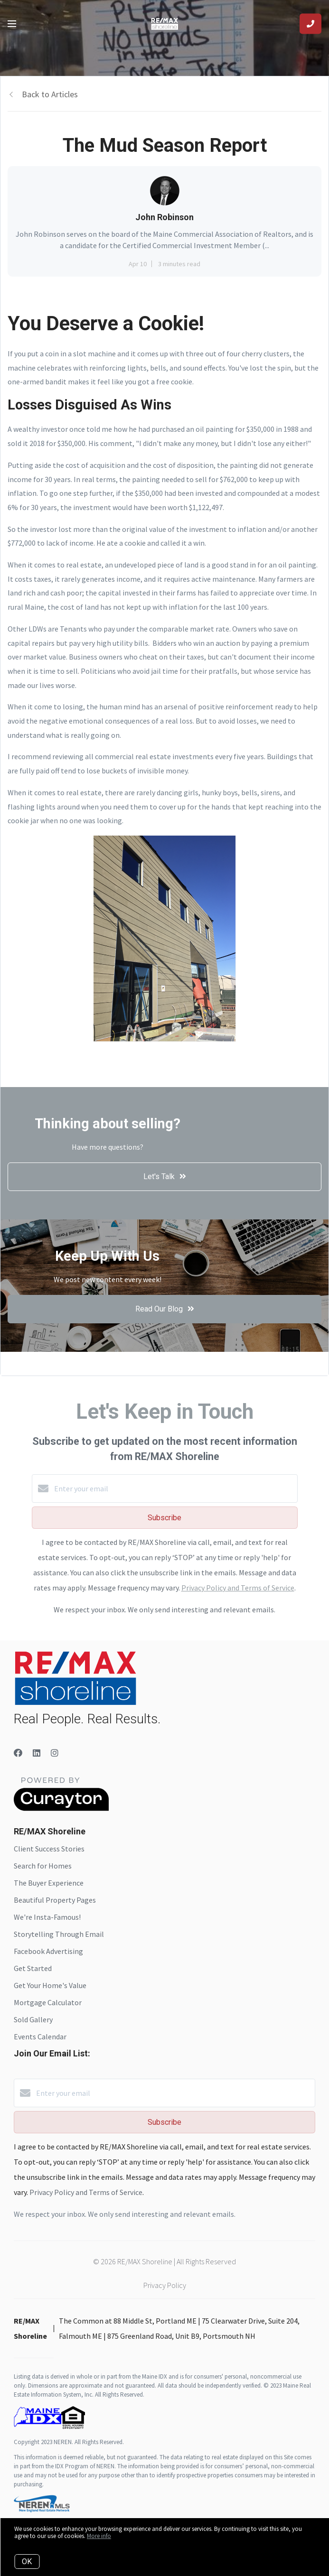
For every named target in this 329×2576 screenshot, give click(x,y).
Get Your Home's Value (50, 1985)
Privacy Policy (164, 2285)
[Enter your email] (174, 1488)
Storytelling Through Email (59, 1934)
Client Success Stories (49, 1848)
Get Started (33, 1968)
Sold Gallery (33, 2019)
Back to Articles (50, 94)
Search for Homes (43, 1865)
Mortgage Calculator (48, 2002)
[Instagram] (54, 1753)
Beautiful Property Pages (55, 1900)
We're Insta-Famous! (47, 1917)
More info (99, 2536)
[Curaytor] (61, 1808)
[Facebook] (18, 1753)
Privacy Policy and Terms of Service (237, 1587)
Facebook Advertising (48, 1951)
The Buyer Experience (49, 1883)
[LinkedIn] (36, 1753)
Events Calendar (40, 2036)
